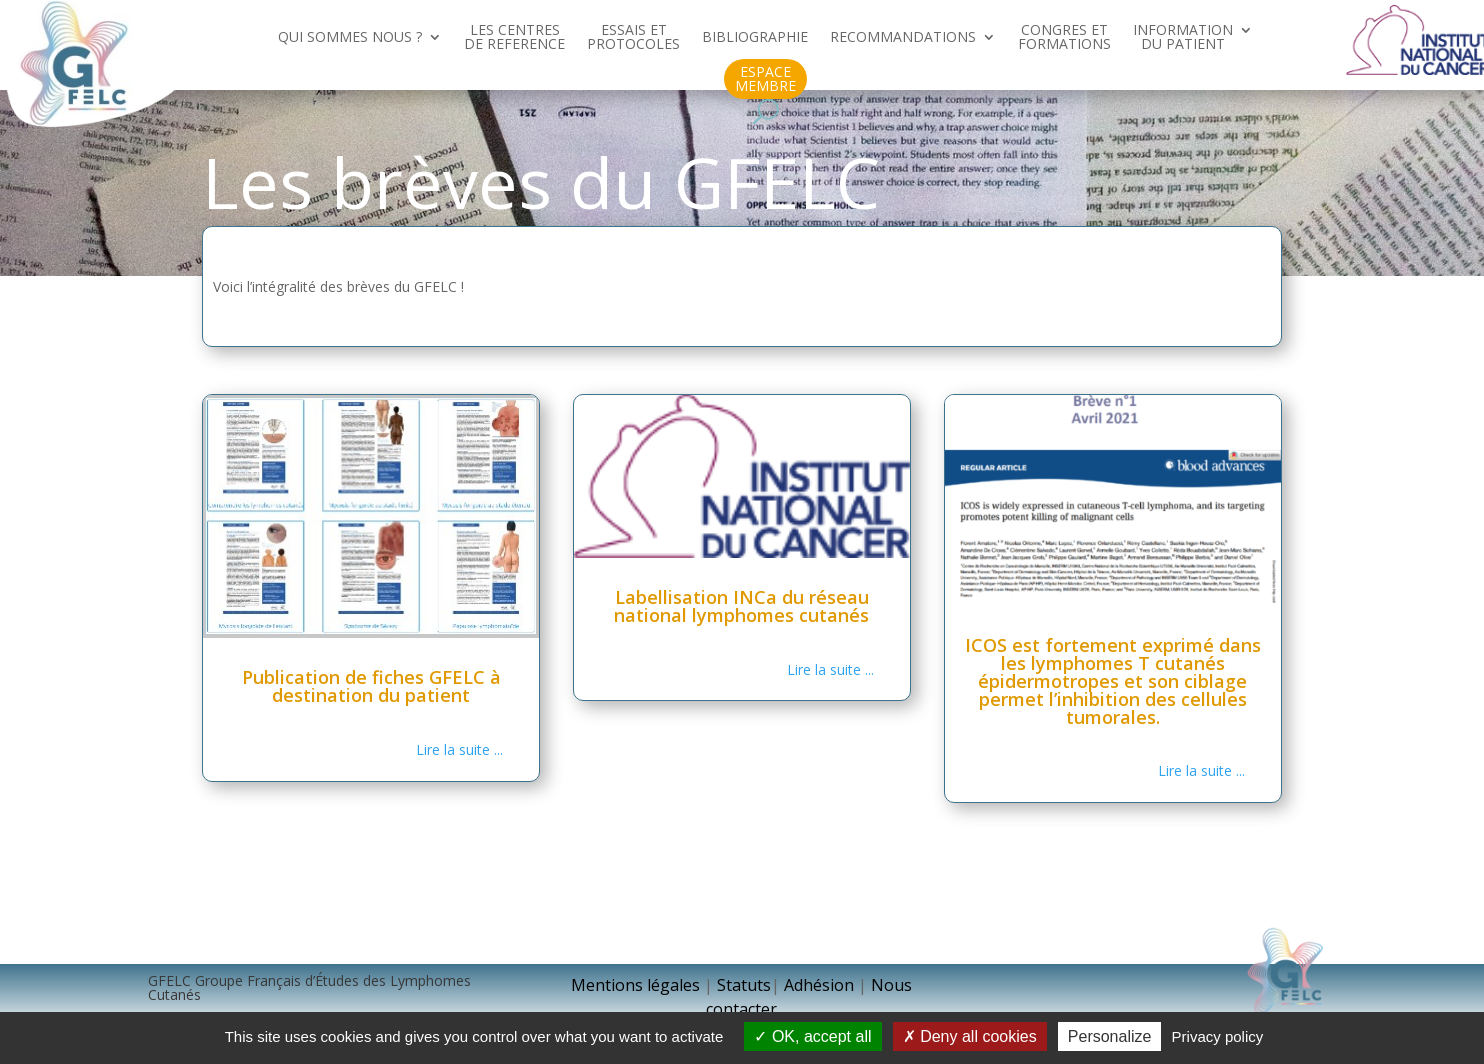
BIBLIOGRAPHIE (755, 38)
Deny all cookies (970, 1036)
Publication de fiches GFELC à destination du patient (371, 686)
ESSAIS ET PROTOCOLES (633, 38)
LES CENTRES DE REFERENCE (514, 38)
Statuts (744, 985)
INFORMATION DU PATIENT (1183, 38)
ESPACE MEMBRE (765, 79)
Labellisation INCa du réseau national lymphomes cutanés (741, 606)
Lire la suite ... (459, 749)
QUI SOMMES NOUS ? (350, 38)
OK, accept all (812, 1036)
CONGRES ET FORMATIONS (1064, 38)
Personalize (1110, 1036)
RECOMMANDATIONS (903, 38)
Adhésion (821, 985)
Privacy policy (1218, 1036)
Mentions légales (635, 985)
